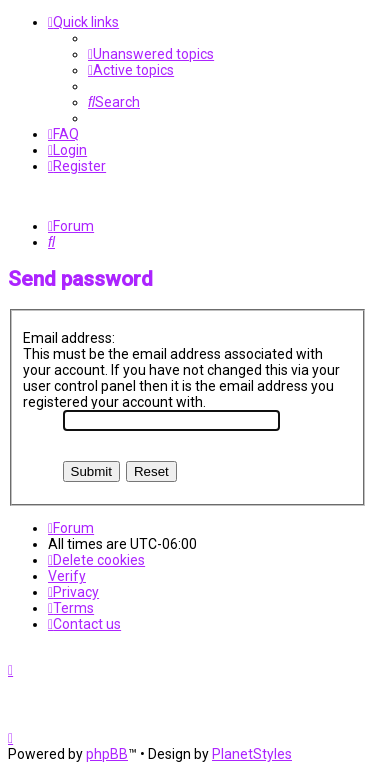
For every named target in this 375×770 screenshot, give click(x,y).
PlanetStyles (252, 754)
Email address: (69, 338)
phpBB (107, 754)
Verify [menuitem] (67, 576)
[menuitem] (151, 54)
